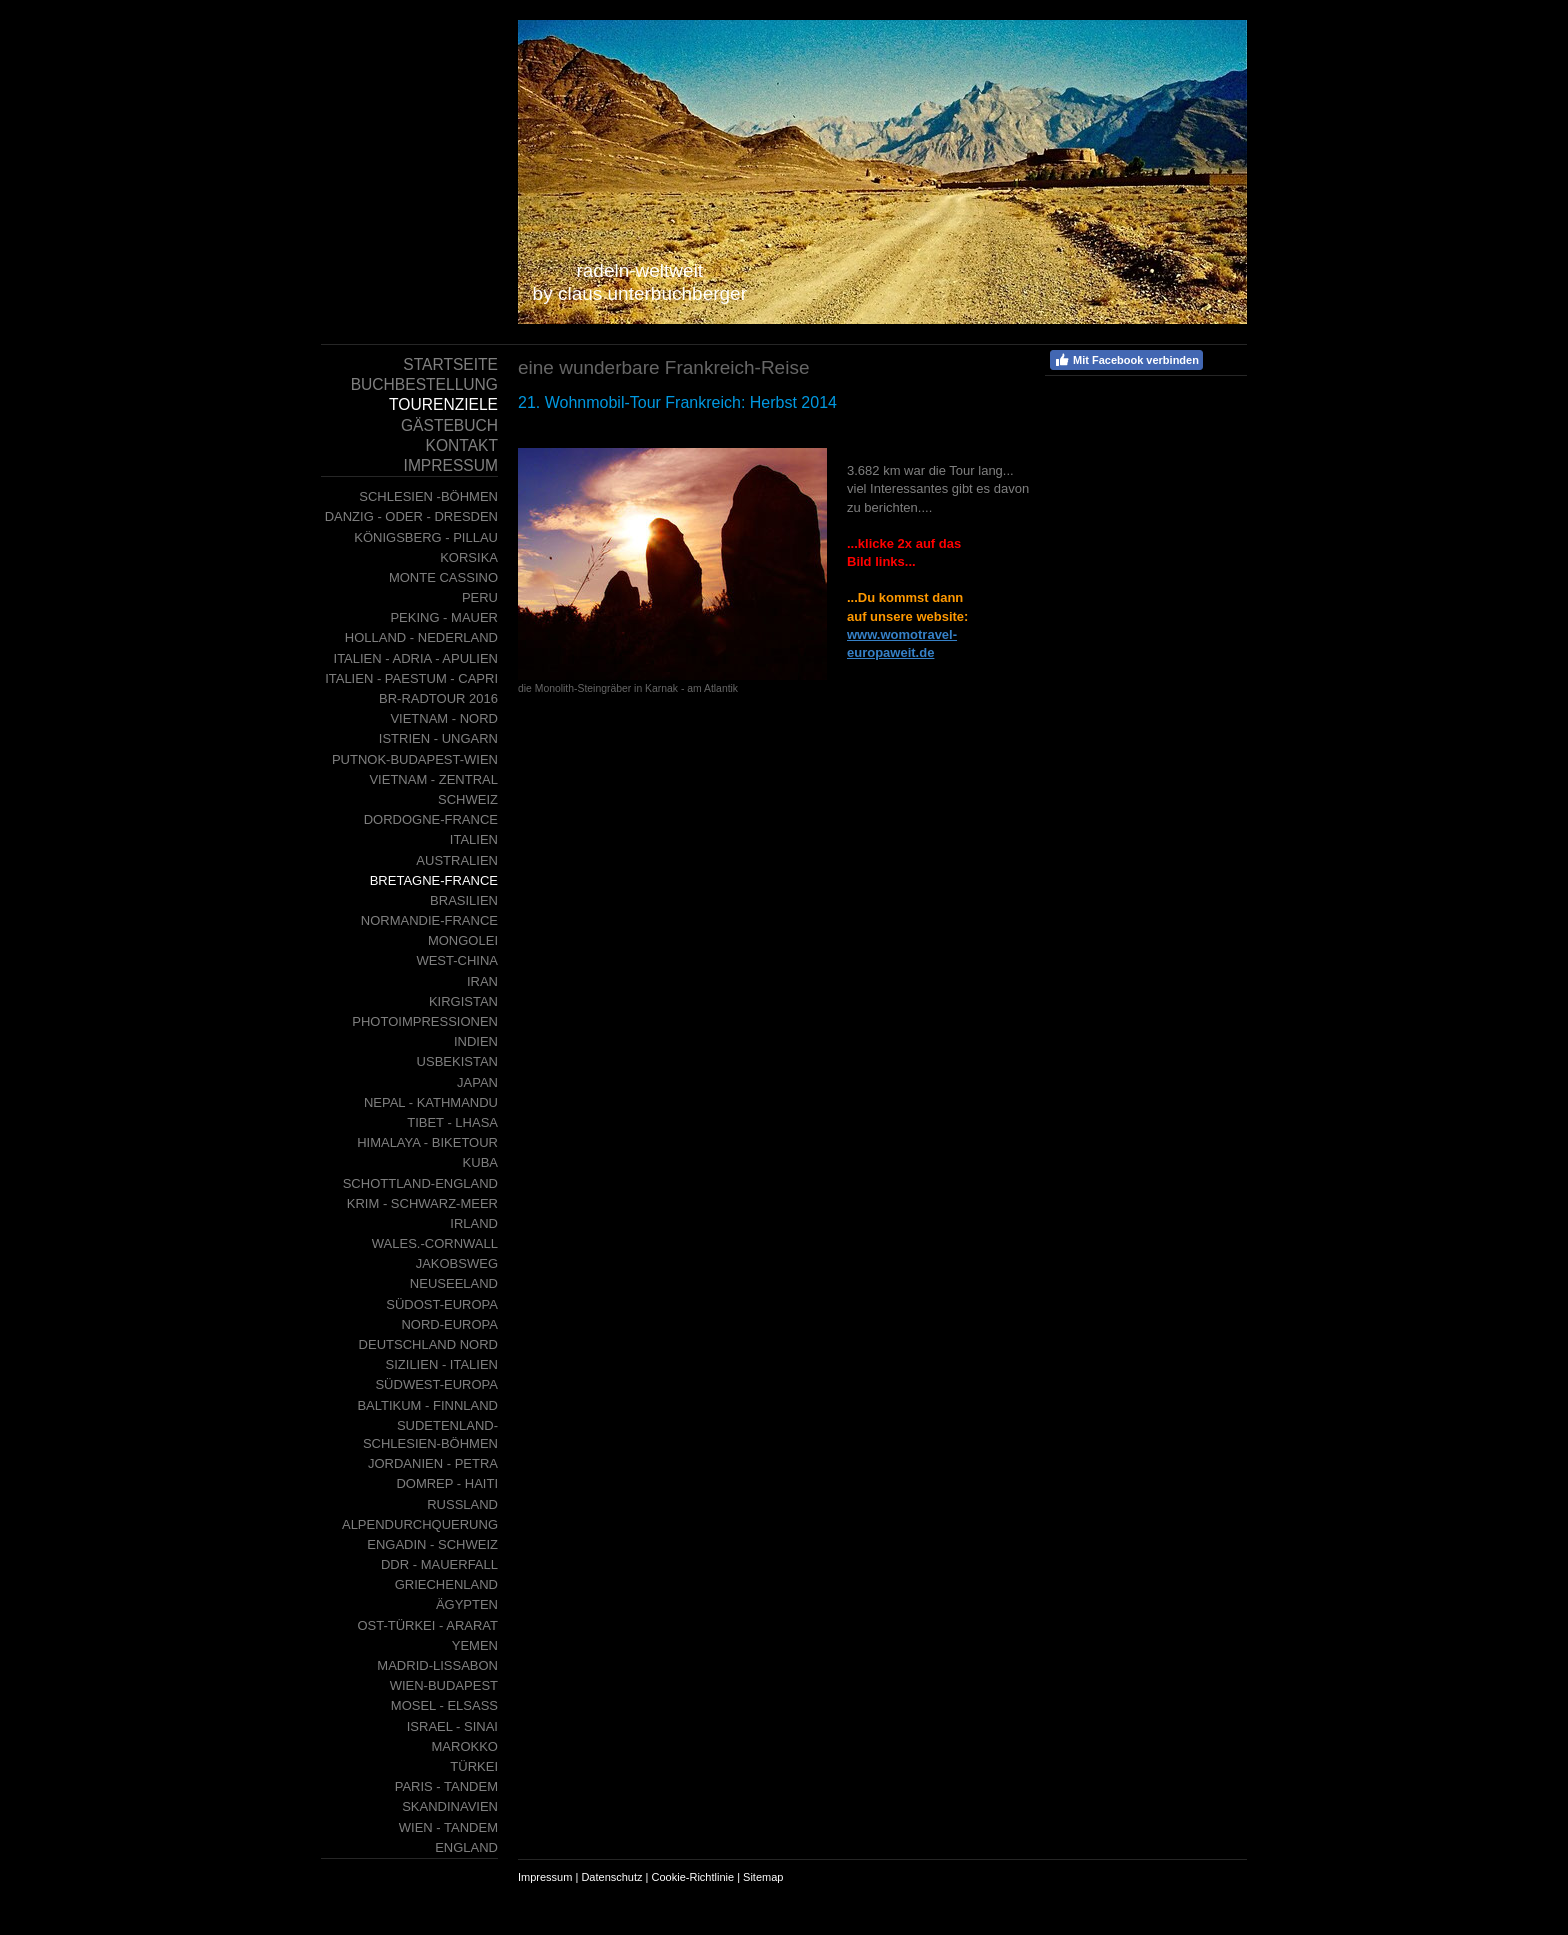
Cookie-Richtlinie (693, 1877)
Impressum (545, 1877)
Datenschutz (611, 1877)
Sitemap (763, 1877)
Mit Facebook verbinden (1126, 360)
